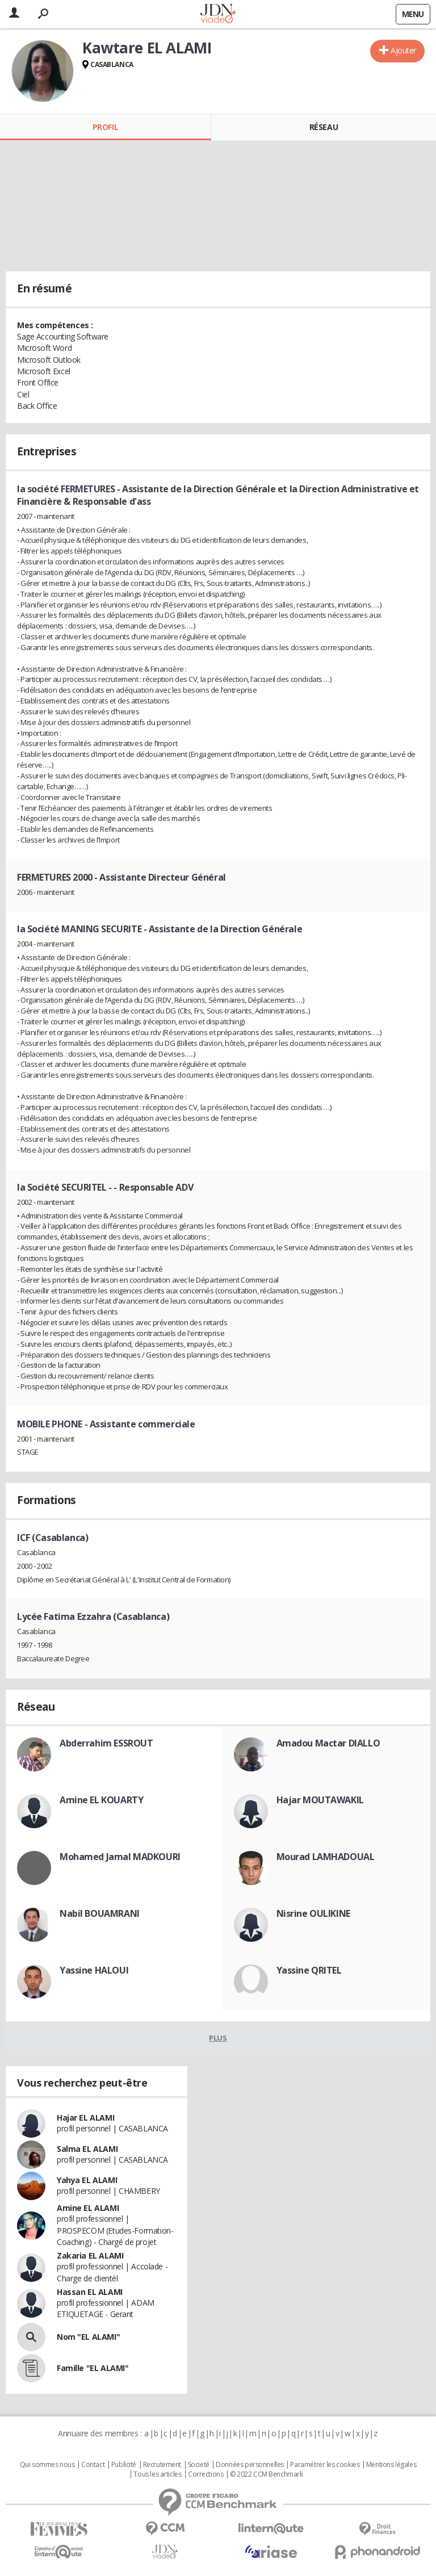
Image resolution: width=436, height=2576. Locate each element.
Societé (198, 2465)
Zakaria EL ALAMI (90, 2255)
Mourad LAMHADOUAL (325, 1856)
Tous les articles (157, 2474)
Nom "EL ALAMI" (88, 2336)
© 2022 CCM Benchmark (266, 2474)
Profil (105, 127)
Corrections (205, 2474)
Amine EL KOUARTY (101, 1800)
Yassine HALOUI (94, 1970)
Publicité (123, 2465)
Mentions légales (391, 2465)
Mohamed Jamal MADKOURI (120, 1856)
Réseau (323, 127)
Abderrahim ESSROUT (106, 1743)
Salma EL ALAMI (87, 2148)
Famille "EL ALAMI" (92, 2368)
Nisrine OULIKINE (313, 1913)
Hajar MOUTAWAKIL (320, 1800)
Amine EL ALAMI (88, 2207)
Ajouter (403, 50)
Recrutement (162, 2465)
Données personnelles (250, 2465)
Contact (92, 2465)
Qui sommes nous (47, 2465)
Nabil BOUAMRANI (100, 1913)
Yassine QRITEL (309, 1970)
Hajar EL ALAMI (85, 2117)
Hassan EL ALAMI (90, 2291)
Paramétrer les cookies (324, 2465)
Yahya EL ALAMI (87, 2180)
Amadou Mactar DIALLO (328, 1743)
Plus (218, 2038)
